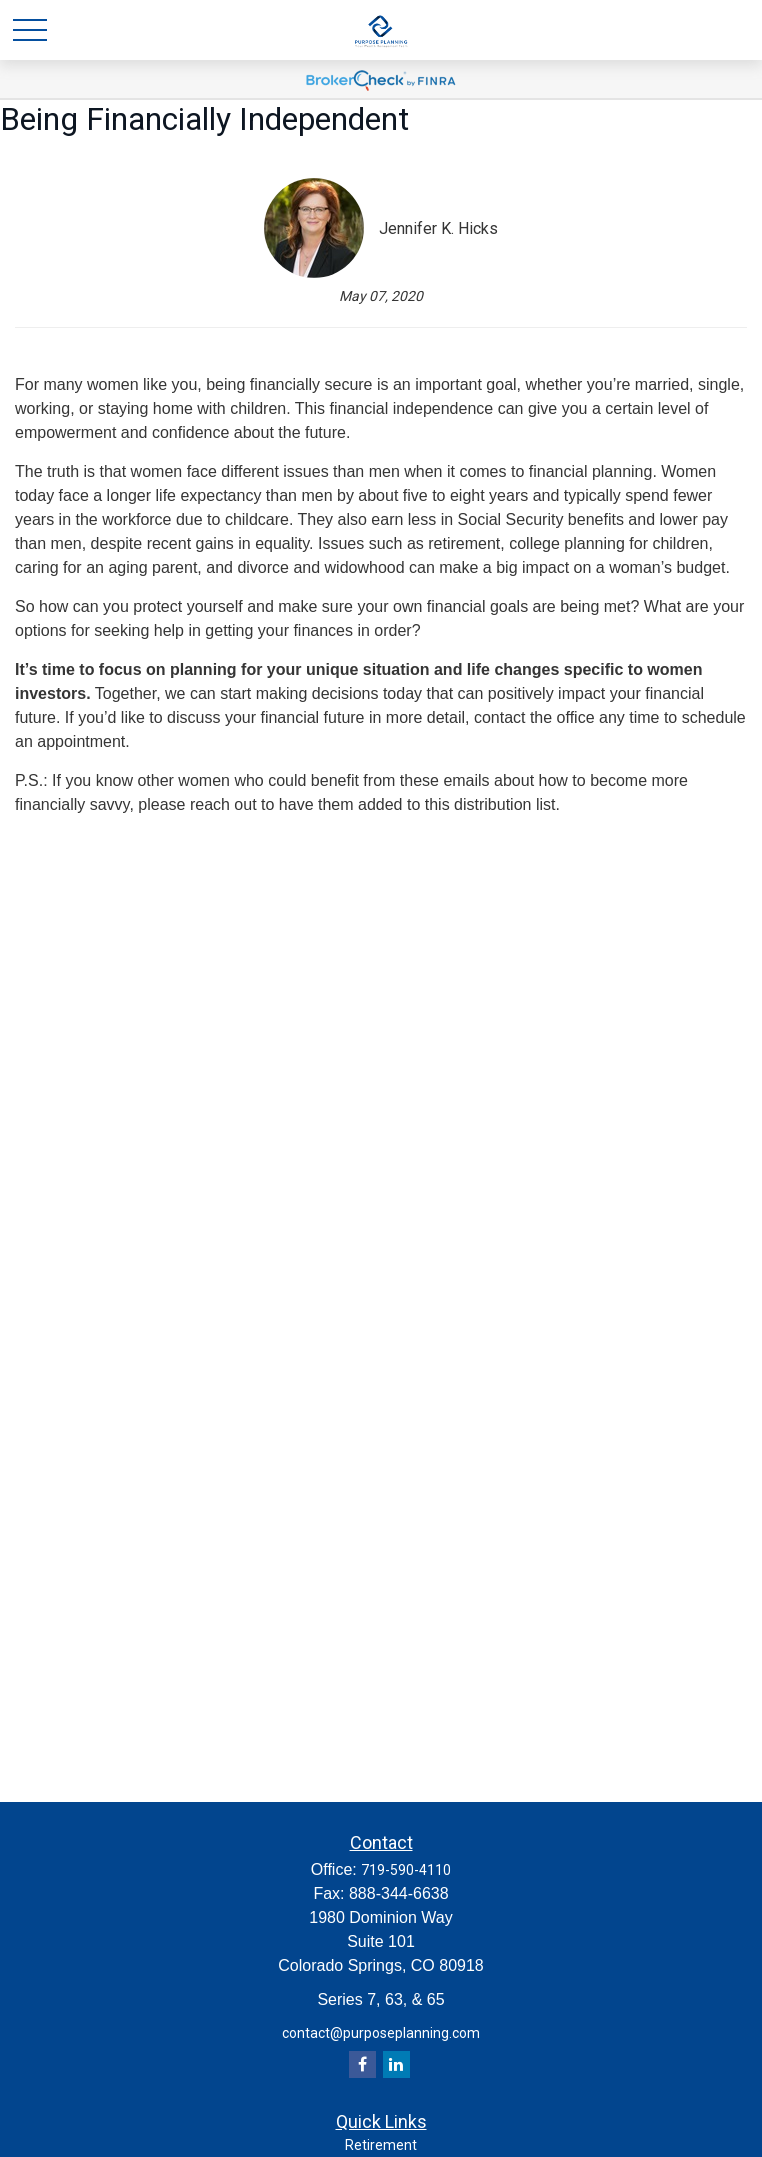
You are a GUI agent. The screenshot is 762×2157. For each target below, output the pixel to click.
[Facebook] (362, 2064)
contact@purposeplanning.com (381, 2033)
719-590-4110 (406, 1870)
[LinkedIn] (396, 2064)
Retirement (381, 2145)
